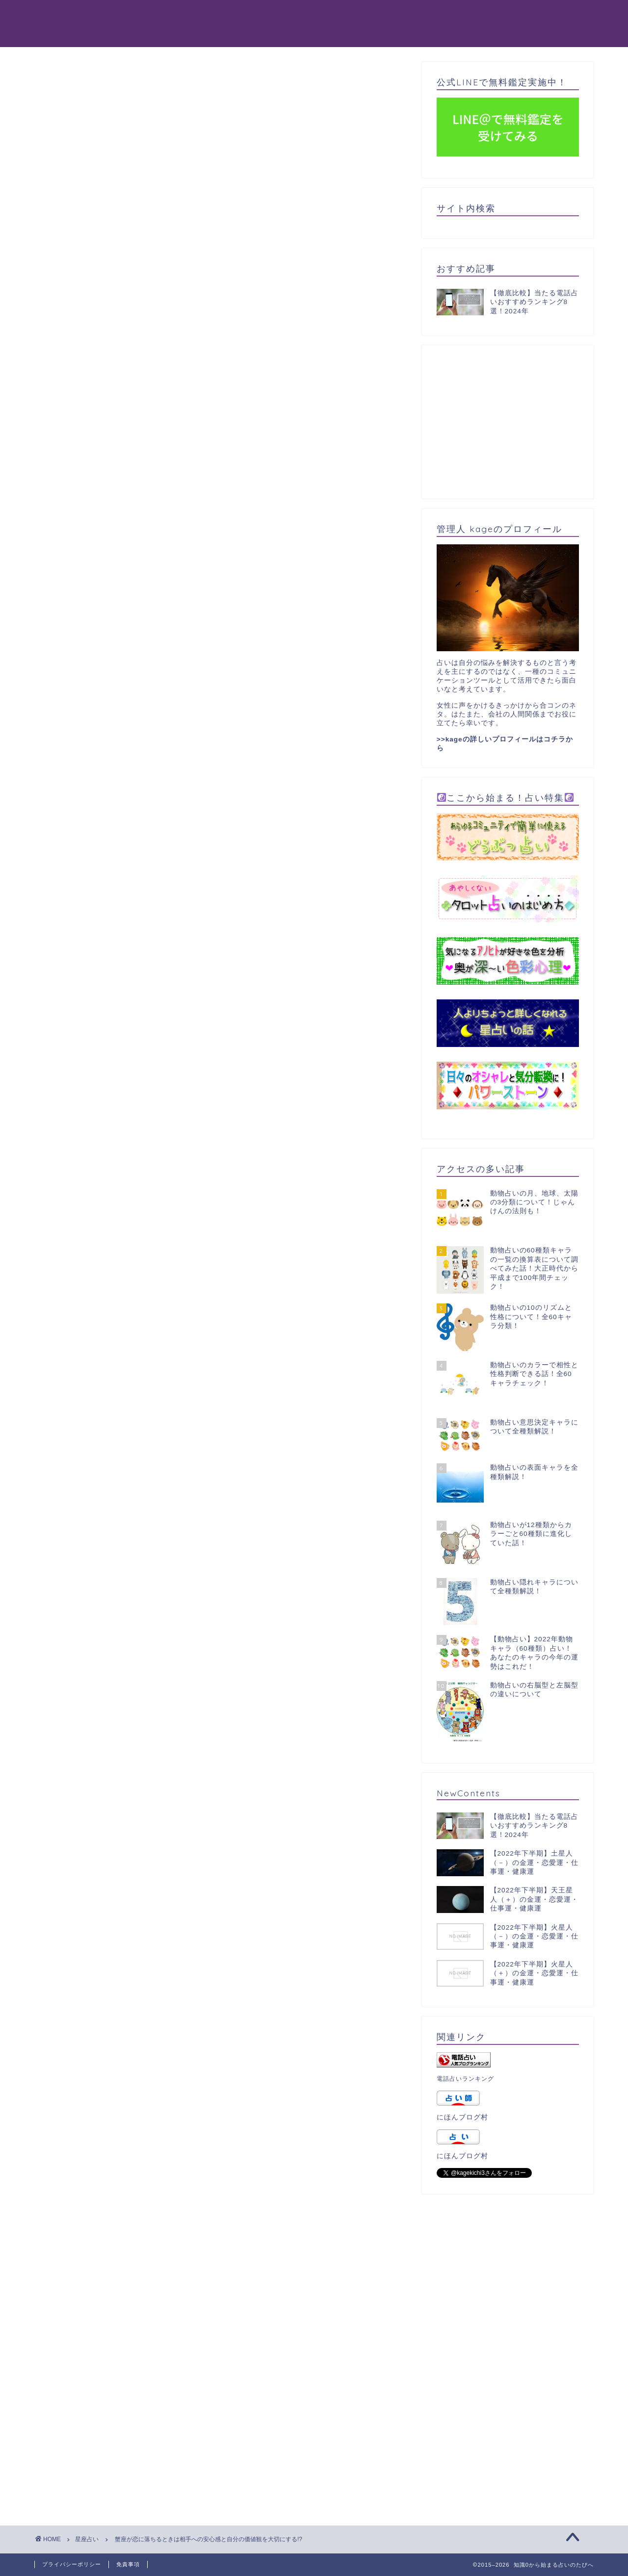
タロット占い (351, 15)
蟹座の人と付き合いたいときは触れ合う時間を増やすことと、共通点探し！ (180, 1868)
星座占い (65, 80)
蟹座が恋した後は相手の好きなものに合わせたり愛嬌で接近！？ (161, 1801)
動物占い (180, 15)
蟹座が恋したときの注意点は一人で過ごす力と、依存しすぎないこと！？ (176, 1788)
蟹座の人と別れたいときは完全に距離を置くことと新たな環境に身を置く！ (180, 1854)
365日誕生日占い (195, 34)
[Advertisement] (221, 194)
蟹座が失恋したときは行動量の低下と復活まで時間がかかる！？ (161, 1841)
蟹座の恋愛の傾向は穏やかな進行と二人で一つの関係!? (145, 1814)
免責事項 (128, 2564)
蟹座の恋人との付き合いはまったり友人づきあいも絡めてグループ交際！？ (180, 1774)
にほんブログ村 (462, 2117)
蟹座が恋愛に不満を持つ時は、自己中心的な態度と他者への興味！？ (169, 1761)
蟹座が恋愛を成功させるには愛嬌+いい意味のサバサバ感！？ (155, 1747)
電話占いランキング (465, 2078)
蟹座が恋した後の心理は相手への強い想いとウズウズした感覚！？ (165, 1734)
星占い (411, 15)
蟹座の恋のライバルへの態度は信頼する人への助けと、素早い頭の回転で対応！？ (192, 1828)
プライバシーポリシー (71, 2564)
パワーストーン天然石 (487, 15)
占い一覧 (266, 34)
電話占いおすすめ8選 (258, 15)
